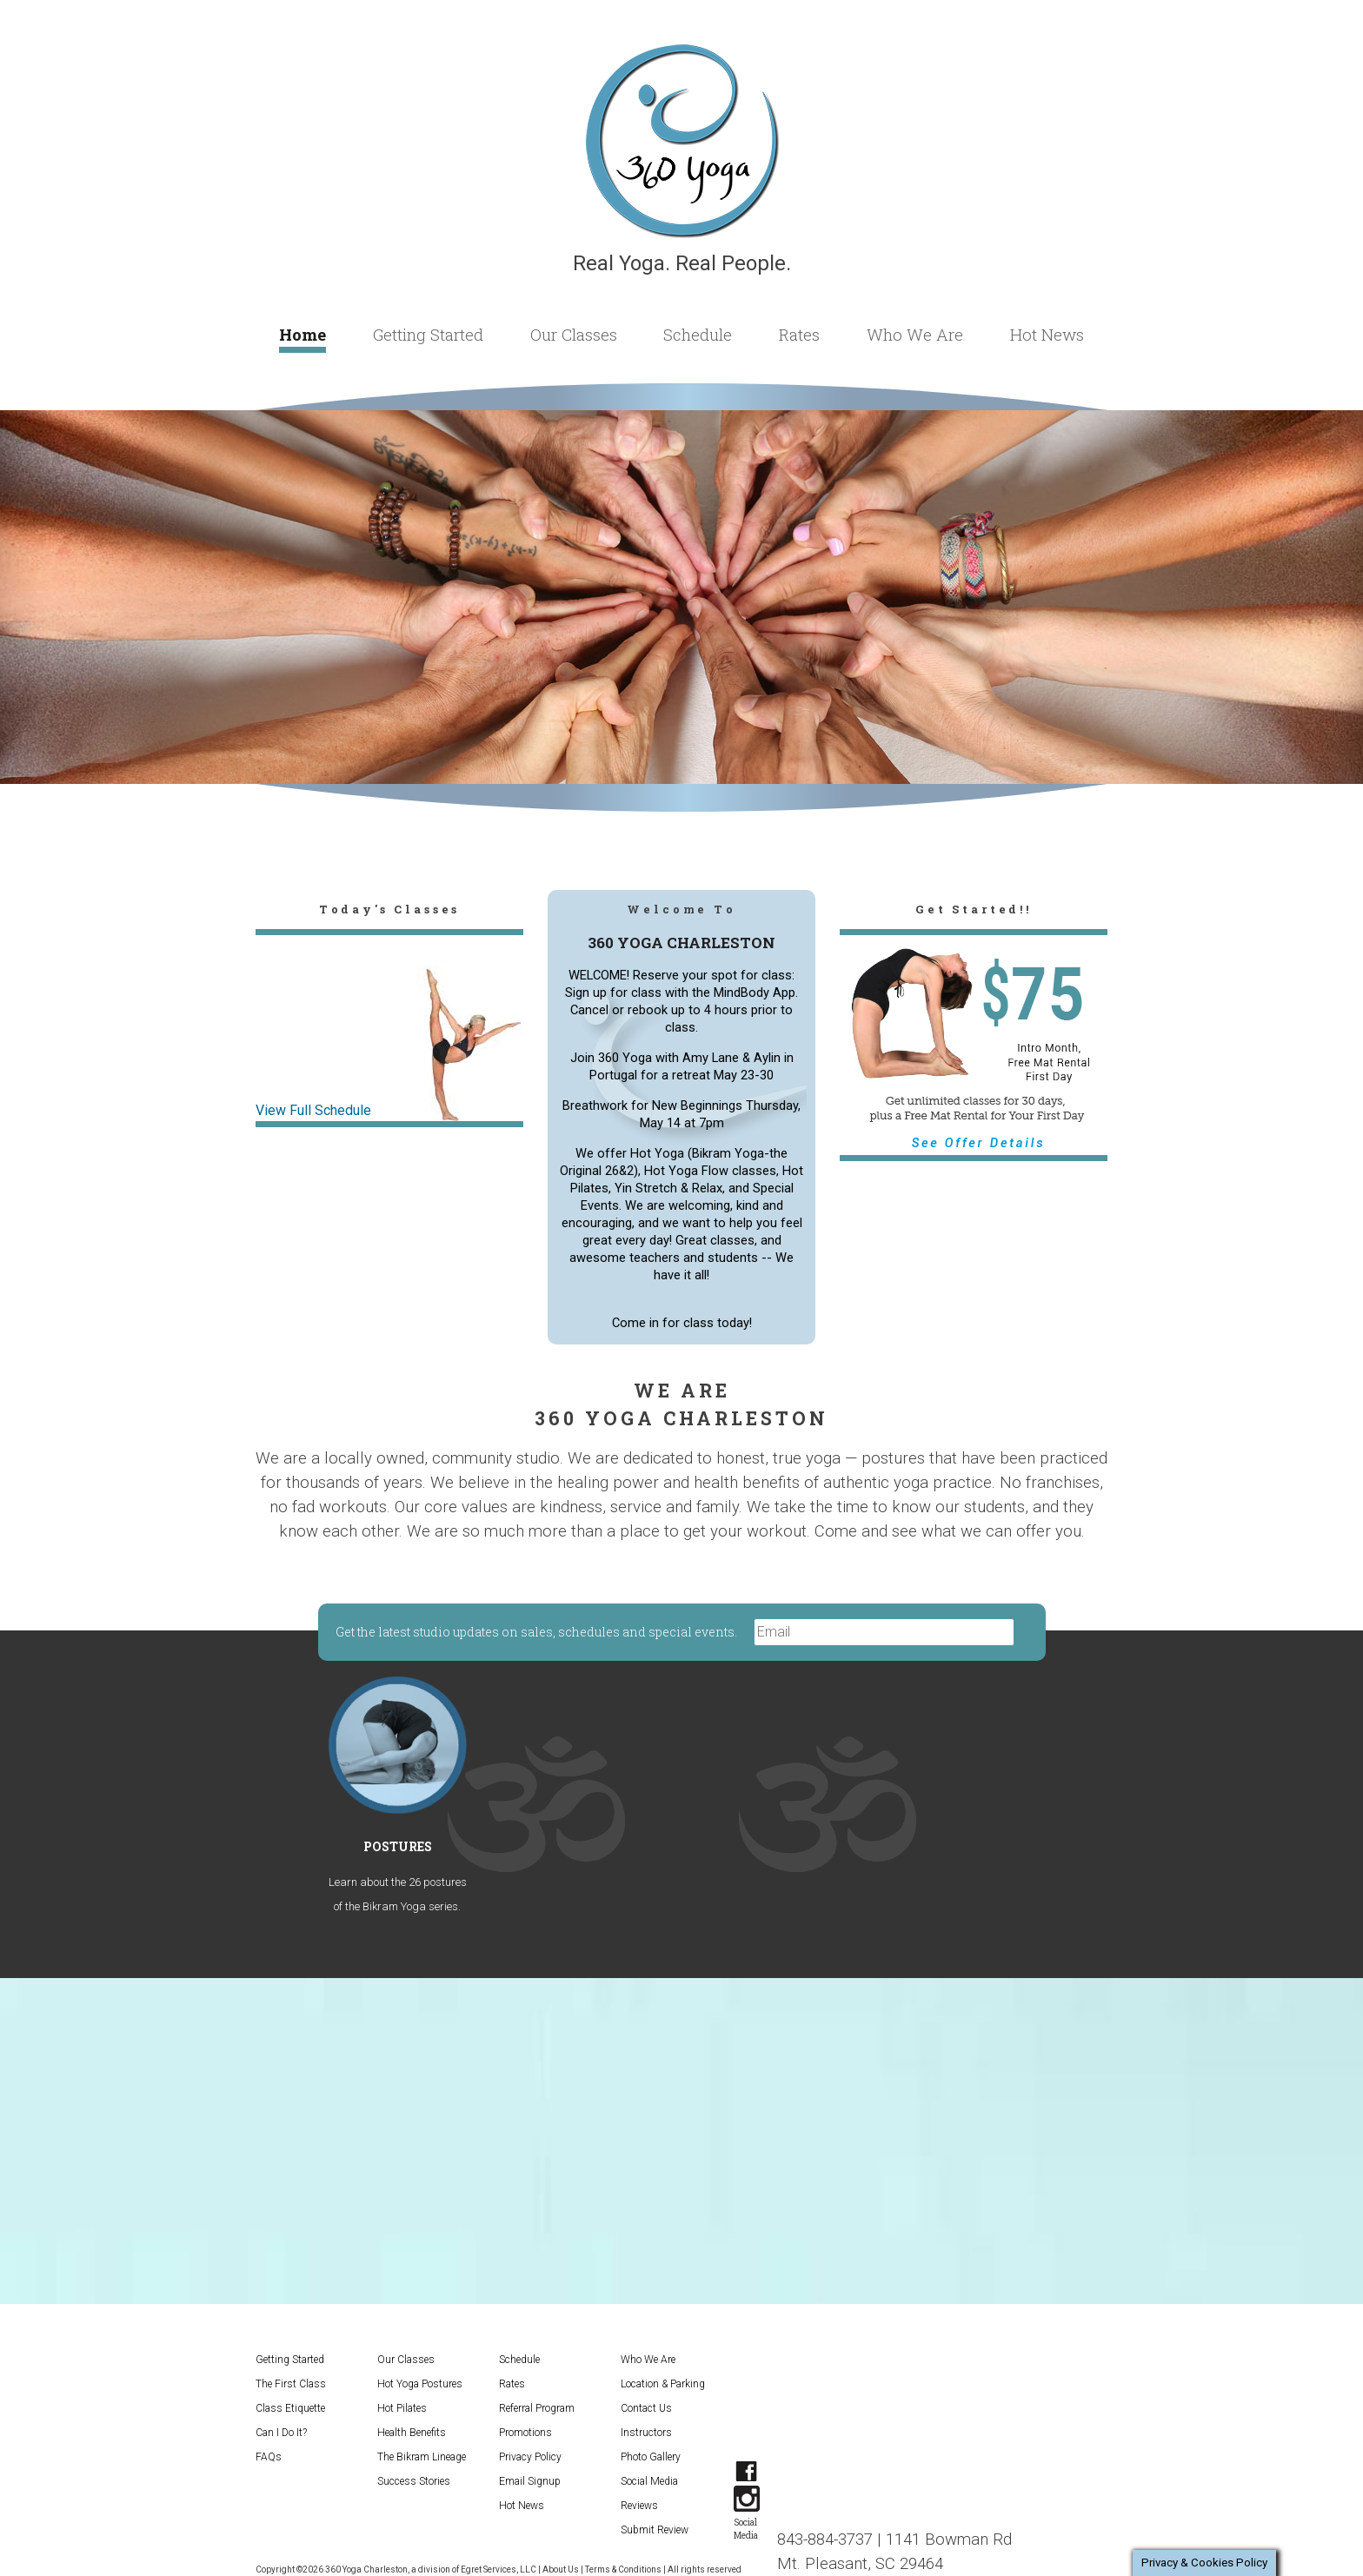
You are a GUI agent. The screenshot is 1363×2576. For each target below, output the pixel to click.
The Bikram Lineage (421, 2457)
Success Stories (413, 2481)
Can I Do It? (281, 2433)
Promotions (525, 2433)
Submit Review (654, 2530)
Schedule (697, 334)
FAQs (269, 2457)
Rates (799, 334)
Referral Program (537, 2408)
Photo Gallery (651, 2457)
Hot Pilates (402, 2408)
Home (302, 334)
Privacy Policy (530, 2457)
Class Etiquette (290, 2408)
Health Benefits (411, 2433)
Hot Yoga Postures (419, 2384)
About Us (560, 2569)
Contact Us (646, 2408)
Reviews (639, 2506)
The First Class (291, 2384)
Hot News (1047, 334)
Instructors (646, 2433)
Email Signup (530, 2481)
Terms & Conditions (623, 2569)
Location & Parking (663, 2384)
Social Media (649, 2481)
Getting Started (428, 334)
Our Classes (573, 334)
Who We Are (915, 334)
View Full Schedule (313, 1110)
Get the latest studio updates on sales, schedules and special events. (538, 1631)
